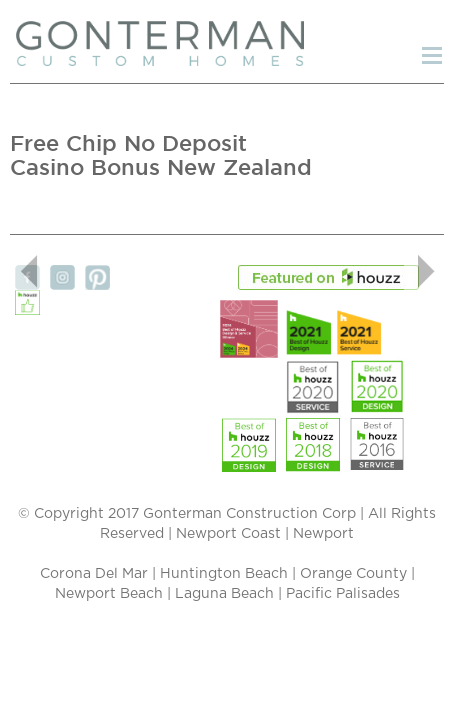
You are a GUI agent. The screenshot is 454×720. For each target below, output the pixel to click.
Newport (323, 534)
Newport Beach (109, 594)
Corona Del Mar (94, 574)
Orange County (353, 574)
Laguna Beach (224, 594)
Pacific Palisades (343, 594)
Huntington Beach (224, 574)
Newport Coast (228, 534)
